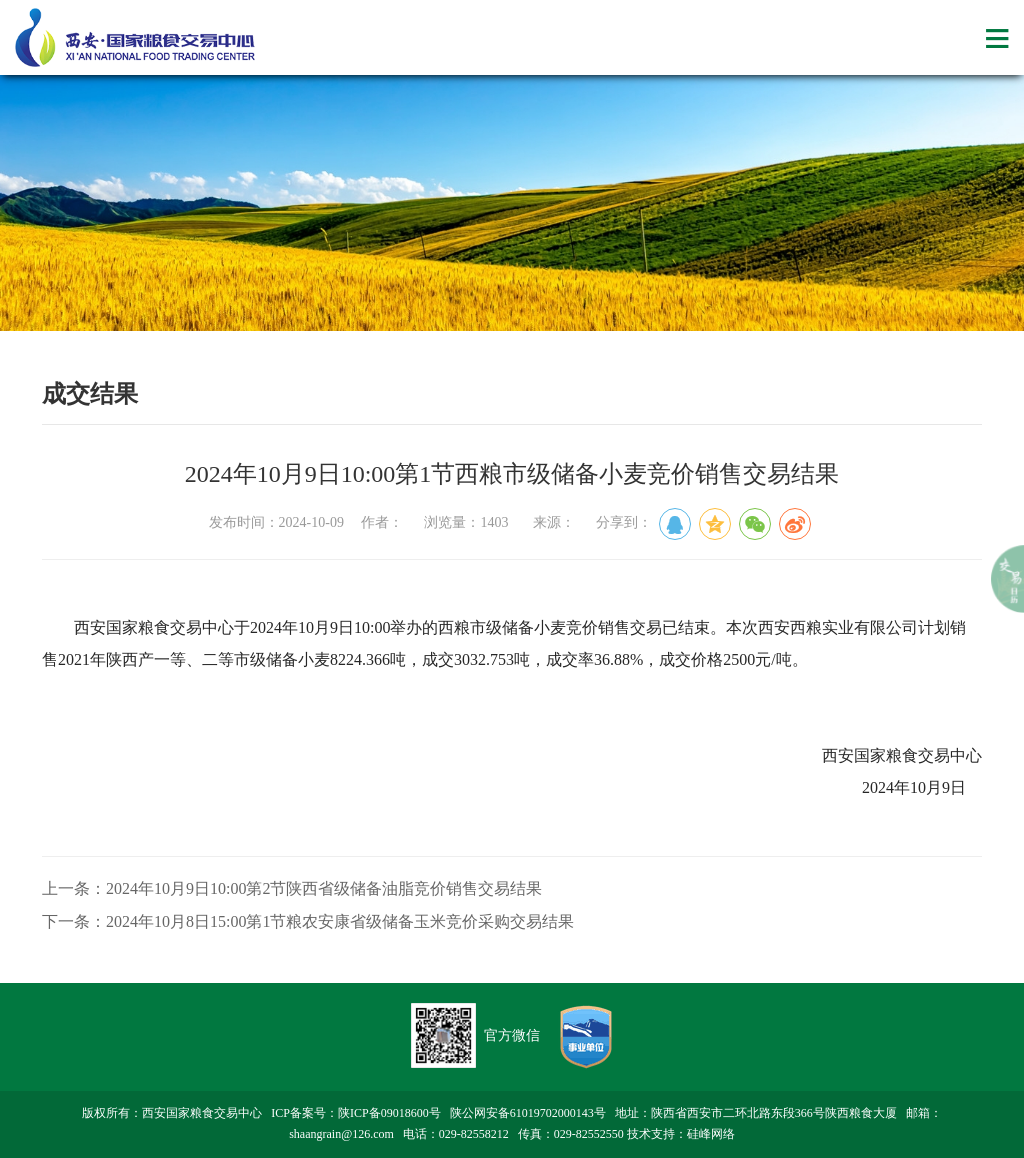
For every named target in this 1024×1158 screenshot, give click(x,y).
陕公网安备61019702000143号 (528, 1113)
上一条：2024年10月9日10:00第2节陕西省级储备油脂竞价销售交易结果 (292, 888)
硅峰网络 (711, 1134)
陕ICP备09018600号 (389, 1113)
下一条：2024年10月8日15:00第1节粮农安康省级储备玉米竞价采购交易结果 (308, 921)
